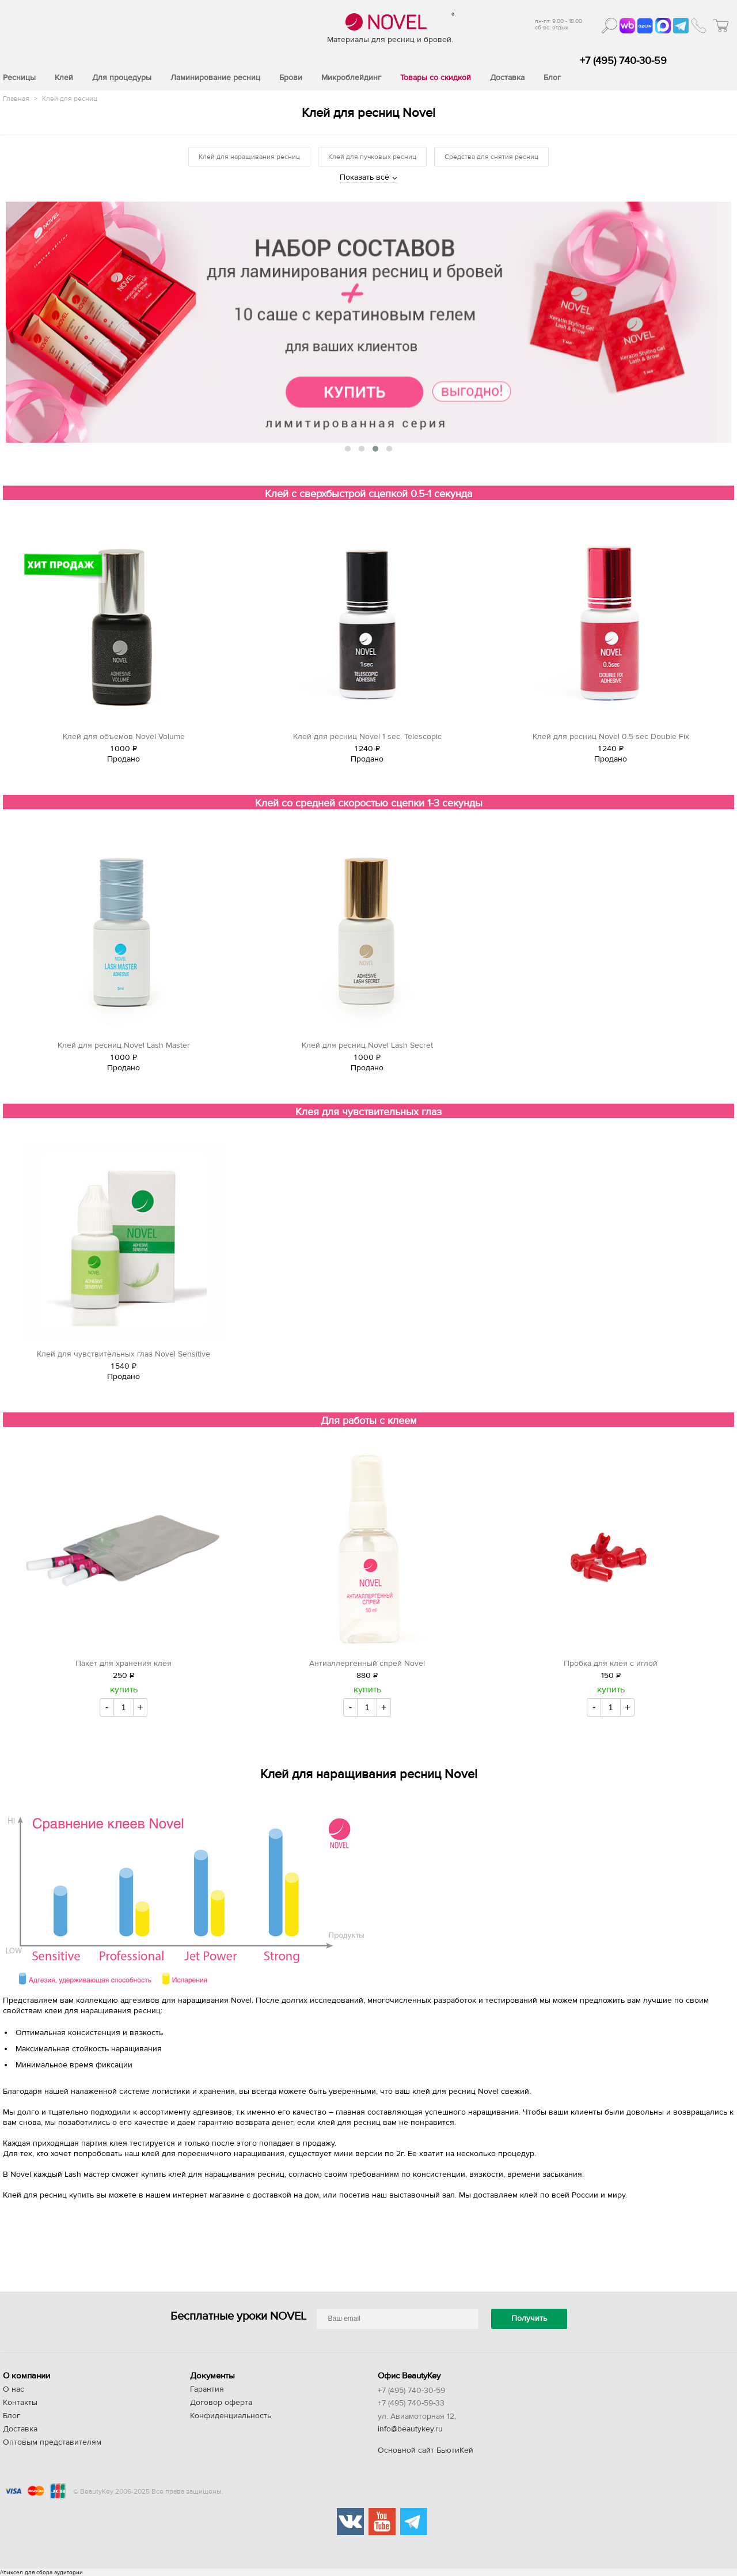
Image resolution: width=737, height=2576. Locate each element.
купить (124, 1689)
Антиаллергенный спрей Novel (367, 1663)
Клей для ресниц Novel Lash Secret (367, 1045)
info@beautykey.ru (410, 2429)
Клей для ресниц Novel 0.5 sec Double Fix (611, 737)
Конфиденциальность (230, 2416)
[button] (348, 448)
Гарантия (207, 2389)
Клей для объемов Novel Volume (124, 737)
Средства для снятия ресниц (491, 156)
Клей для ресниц (69, 98)
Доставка (20, 2429)
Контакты (20, 2402)
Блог (11, 2416)
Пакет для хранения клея (123, 1663)
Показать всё (364, 177)
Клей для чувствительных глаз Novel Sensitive (123, 1354)
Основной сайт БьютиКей (425, 2450)
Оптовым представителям (52, 2442)
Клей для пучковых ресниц (372, 156)
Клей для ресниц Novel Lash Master (124, 1045)
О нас (13, 2389)
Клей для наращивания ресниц (249, 156)
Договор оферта (221, 2402)
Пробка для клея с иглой (611, 1663)
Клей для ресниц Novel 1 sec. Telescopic (367, 737)
